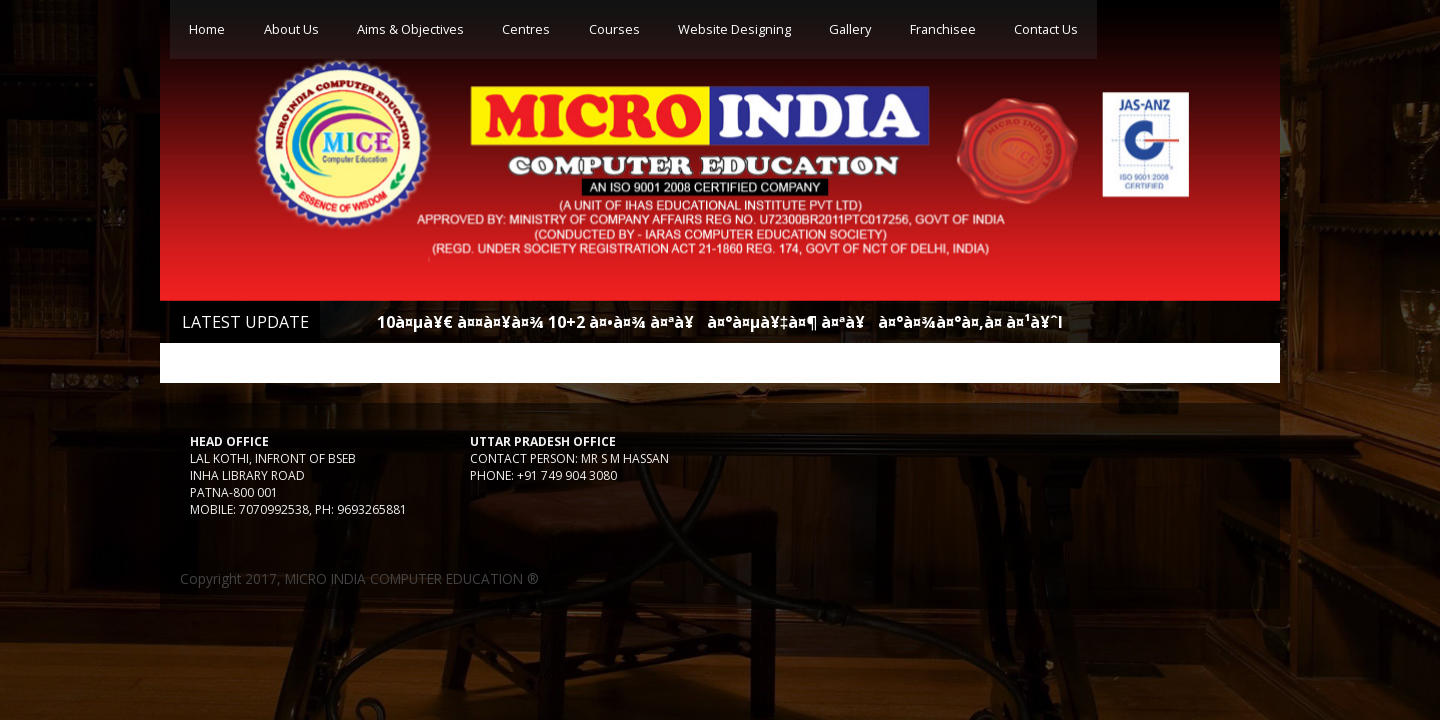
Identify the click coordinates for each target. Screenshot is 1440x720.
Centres (526, 29)
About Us (291, 29)
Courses (614, 29)
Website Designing (734, 29)
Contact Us (1046, 29)
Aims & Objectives (410, 29)
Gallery (850, 29)
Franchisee (943, 29)
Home (207, 29)
